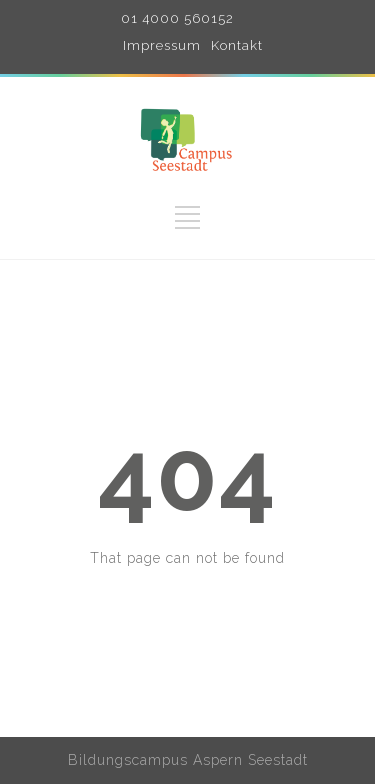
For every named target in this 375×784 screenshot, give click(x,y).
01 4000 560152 (177, 18)
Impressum (162, 45)
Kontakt (237, 45)
